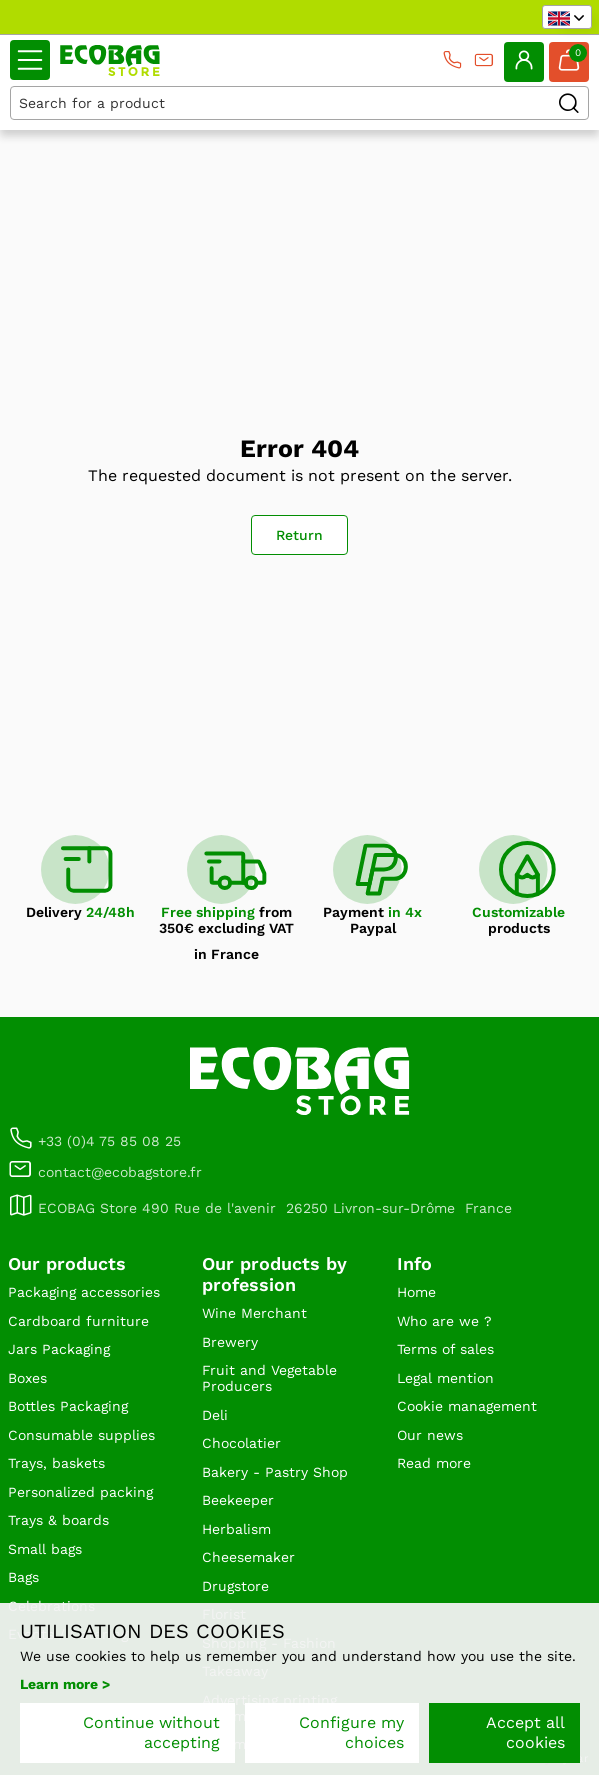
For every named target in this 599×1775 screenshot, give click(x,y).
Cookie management (467, 1406)
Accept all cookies (525, 1732)
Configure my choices (351, 1732)
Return (299, 535)
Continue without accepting (151, 1732)
